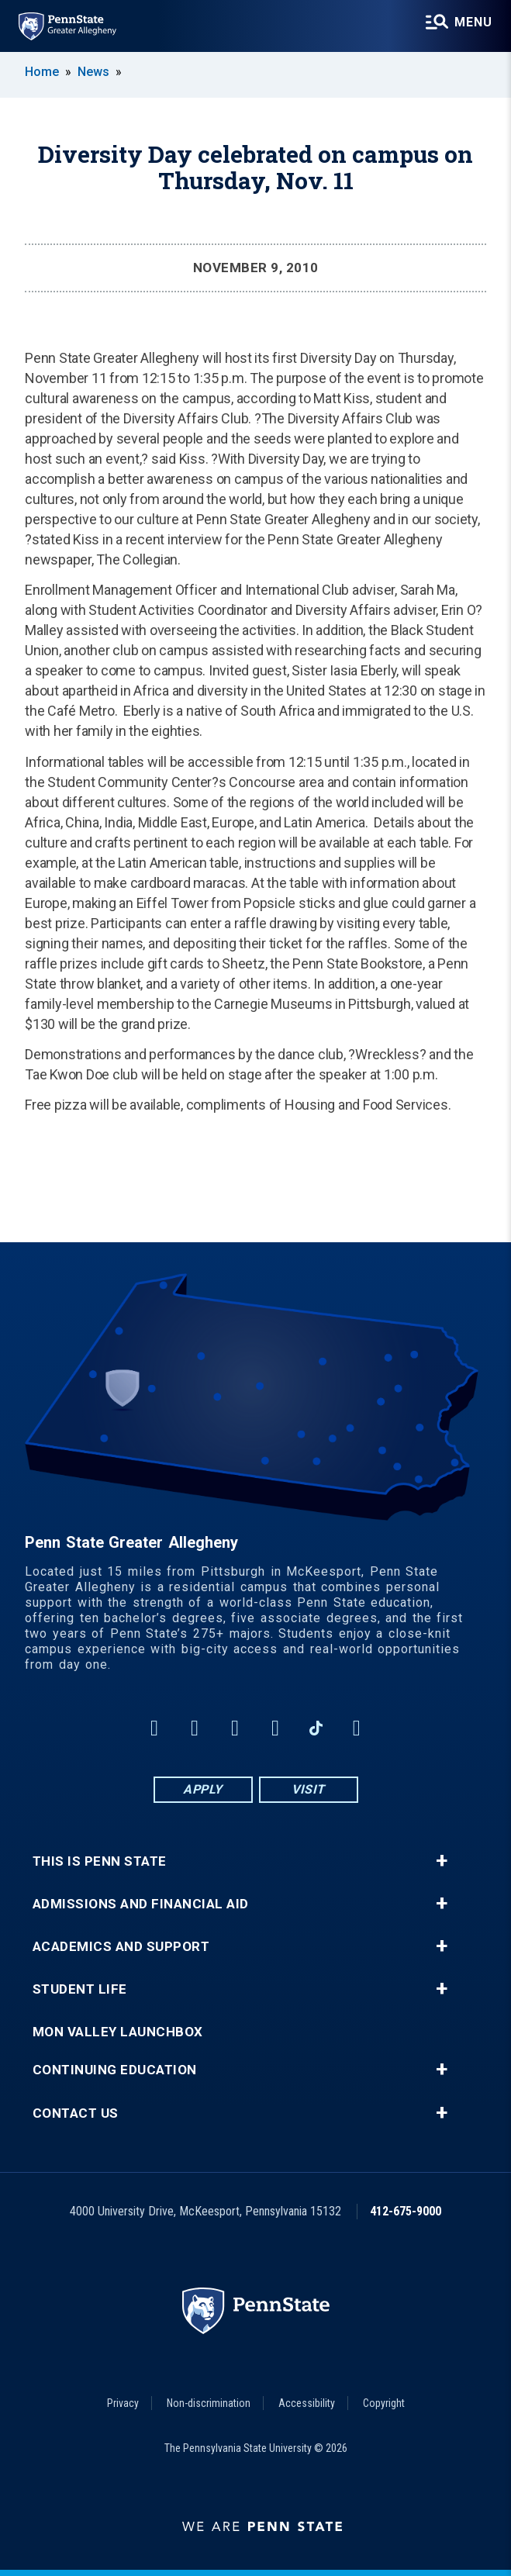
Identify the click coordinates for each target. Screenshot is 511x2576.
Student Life (80, 1989)
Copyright (384, 2403)
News (93, 71)
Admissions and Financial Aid (141, 1904)
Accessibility (306, 2403)
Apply (203, 1789)
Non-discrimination (208, 2403)
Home (42, 71)
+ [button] (441, 1861)
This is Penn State (100, 1861)
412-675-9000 (405, 2211)
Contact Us (76, 2113)
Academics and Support (121, 1946)
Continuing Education (115, 2070)
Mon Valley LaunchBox (118, 2032)
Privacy (123, 2403)
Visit (308, 1789)
